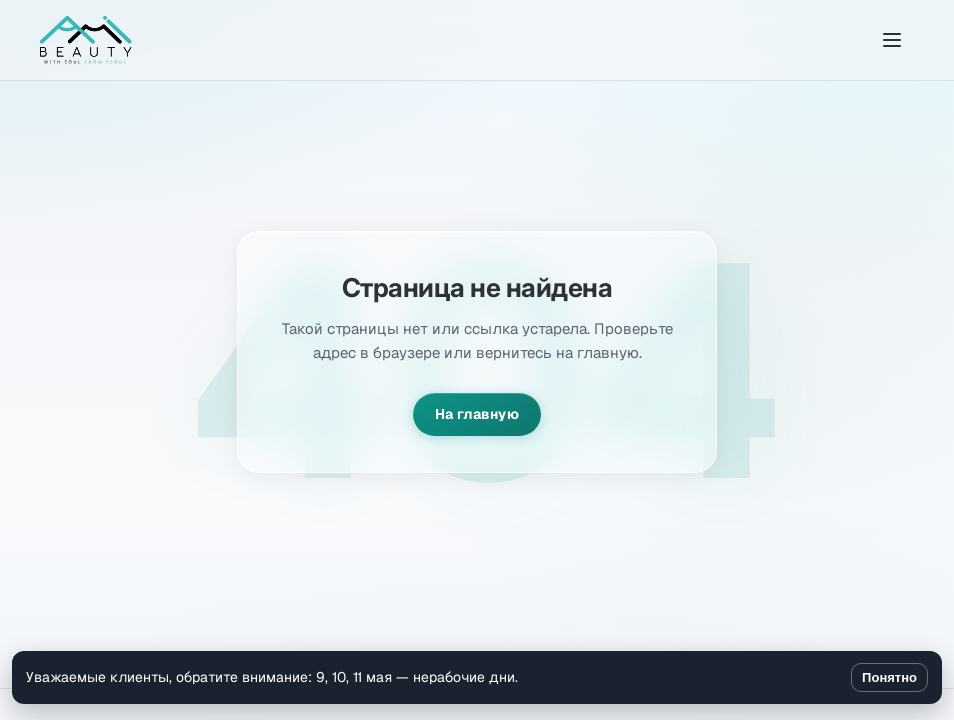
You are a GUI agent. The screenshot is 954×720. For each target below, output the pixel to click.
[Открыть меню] (892, 40)
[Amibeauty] (86, 40)
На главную (476, 414)
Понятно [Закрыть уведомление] (889, 677)
